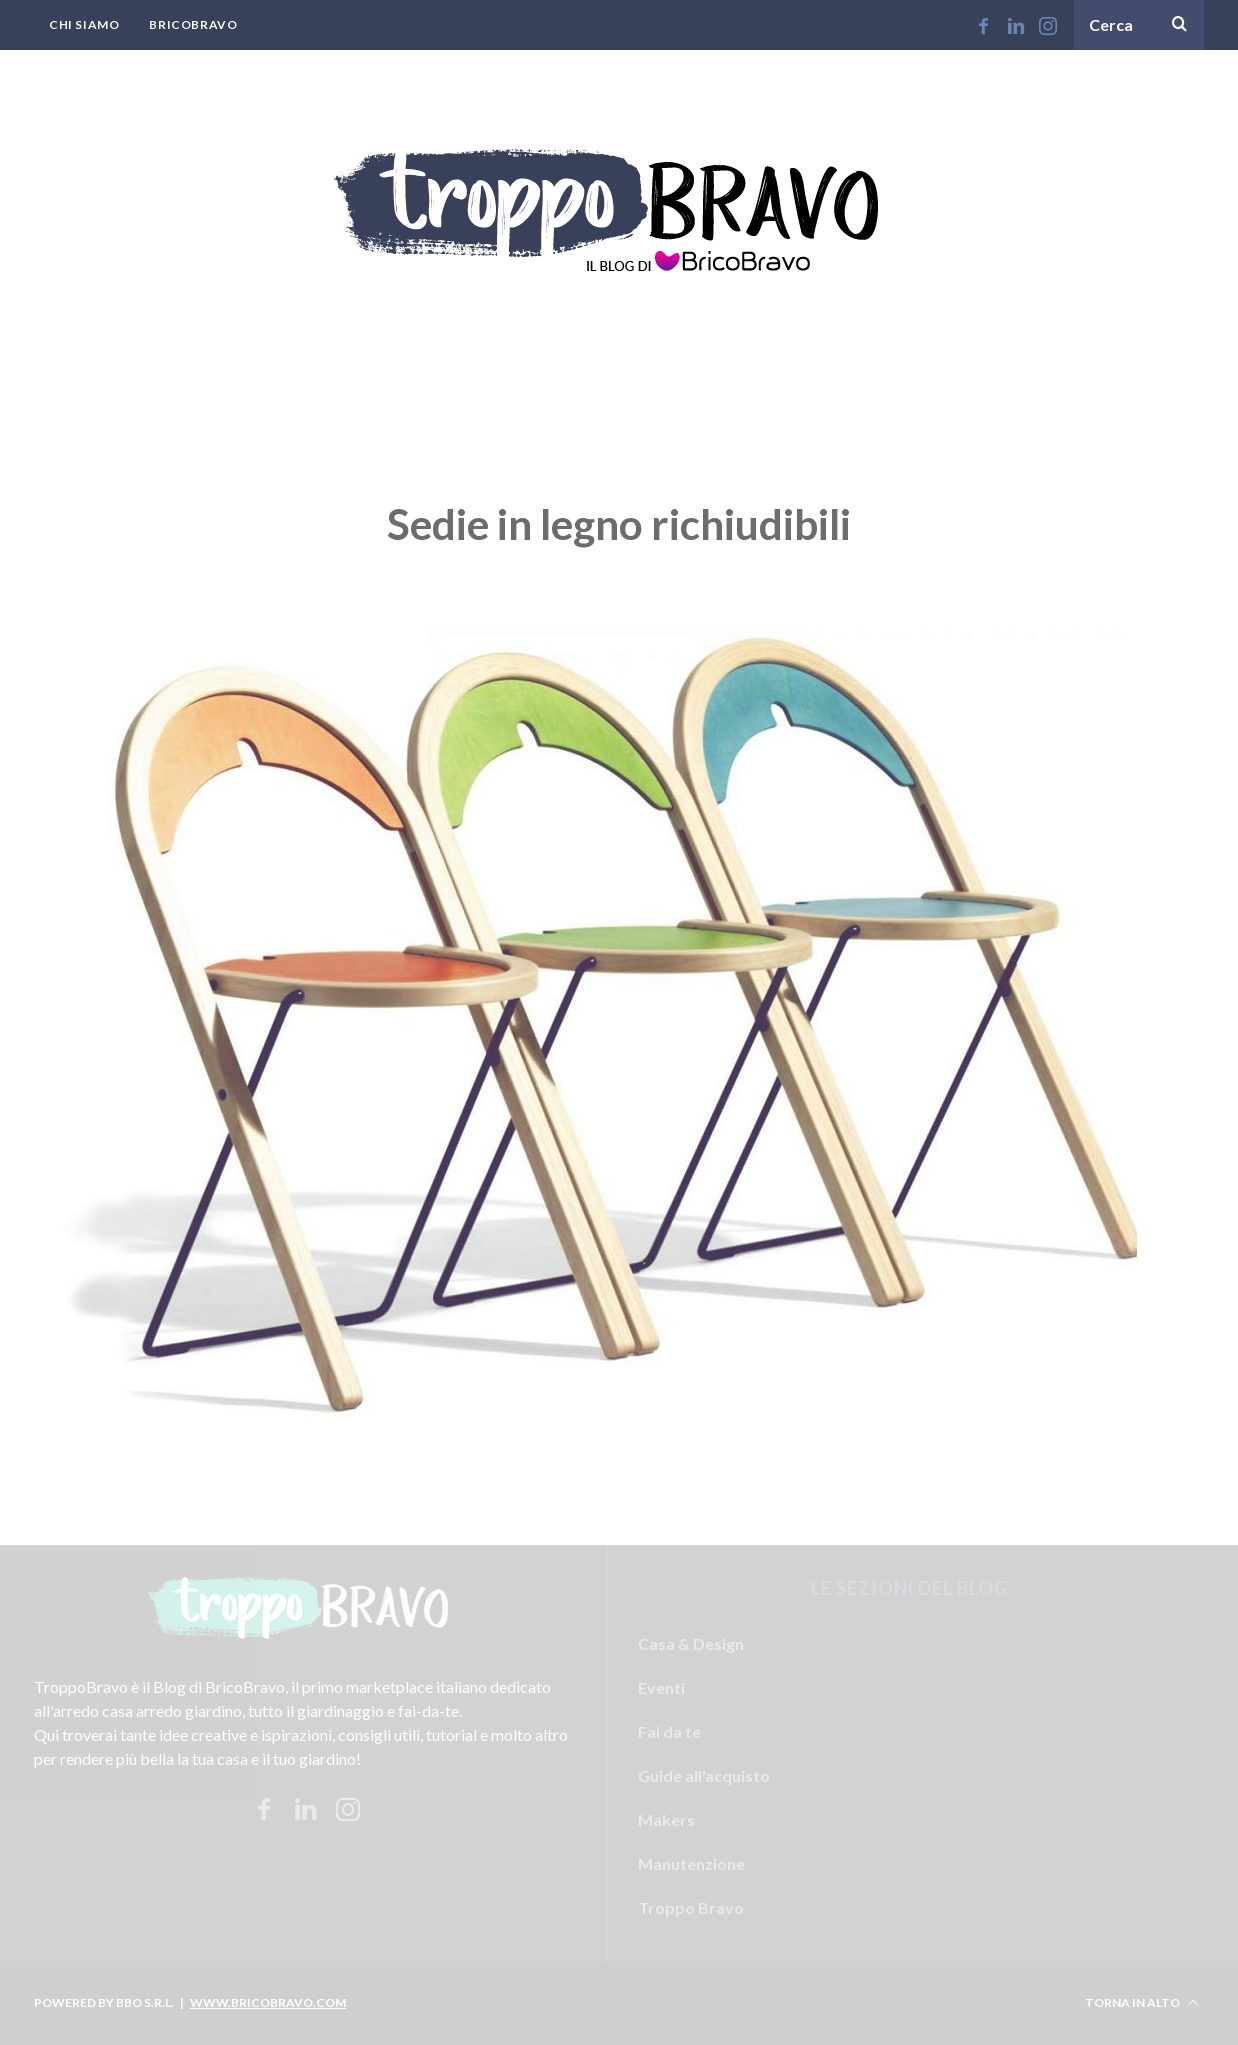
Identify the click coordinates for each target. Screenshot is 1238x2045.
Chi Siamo (84, 24)
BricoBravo (193, 24)
